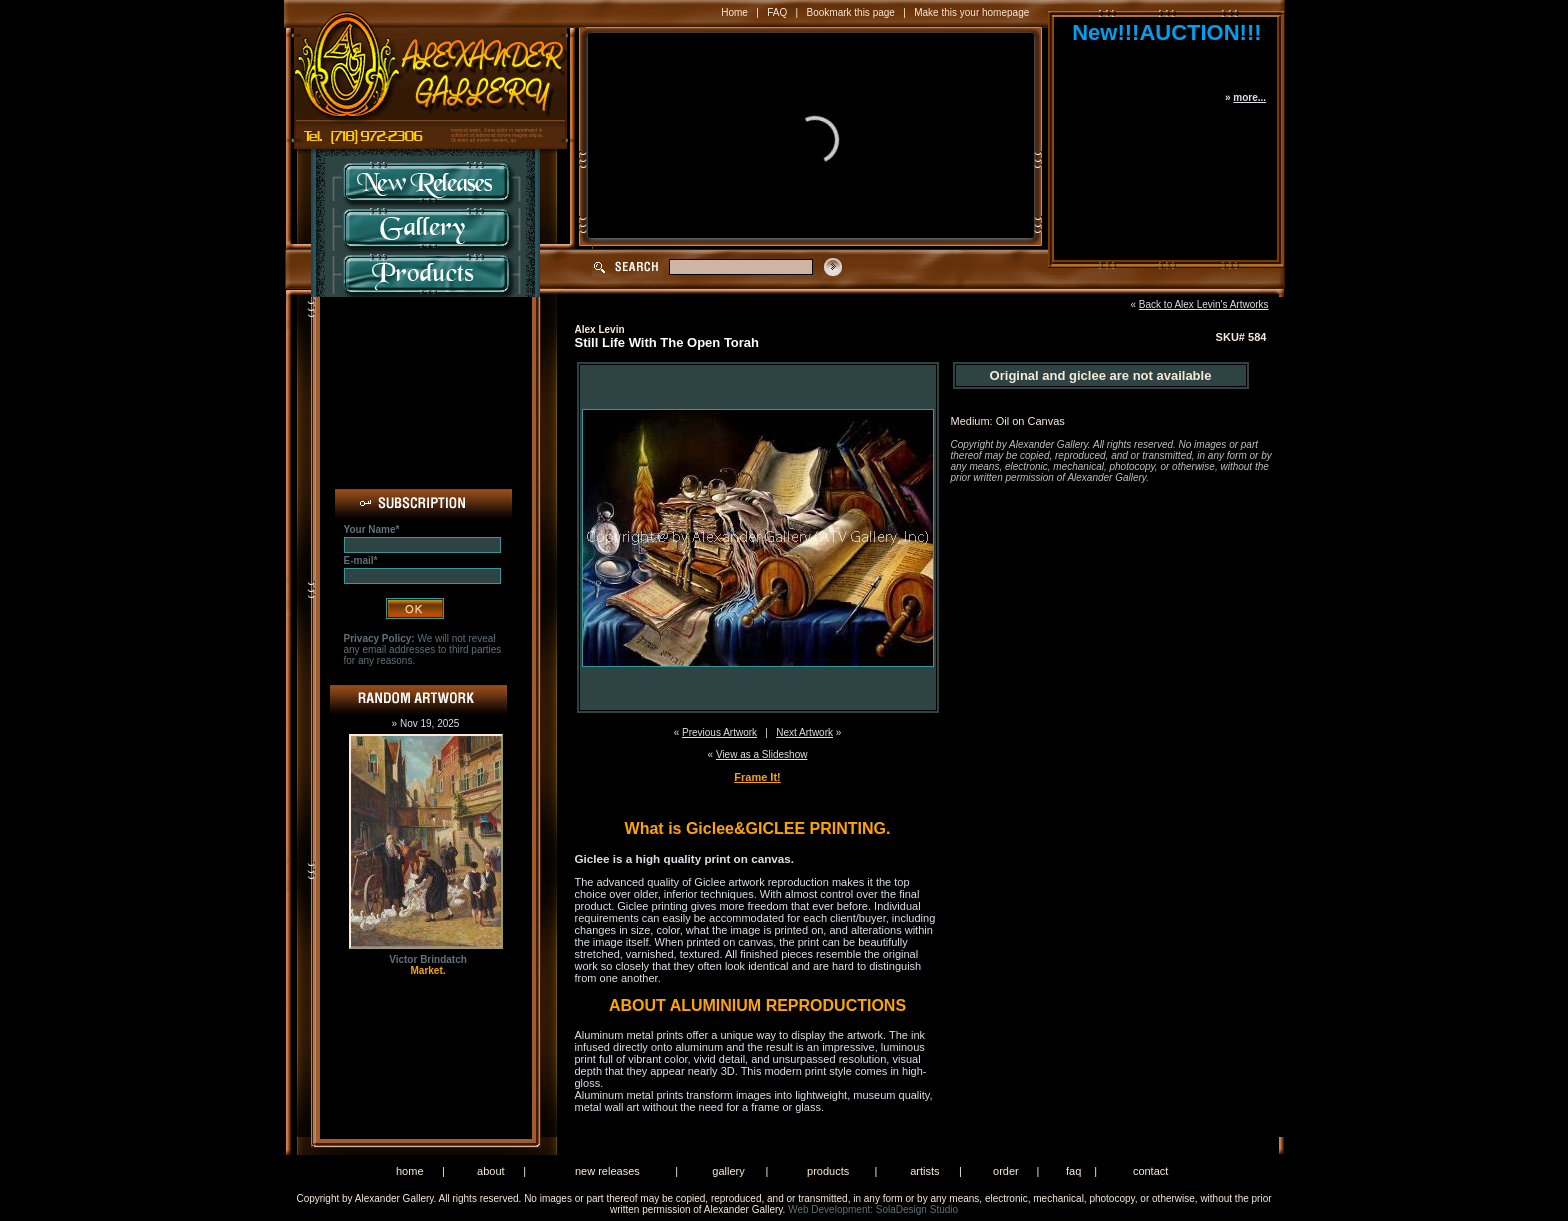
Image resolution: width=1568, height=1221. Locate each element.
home (410, 1171)
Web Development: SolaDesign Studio (873, 1209)
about (491, 1171)
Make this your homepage (971, 12)
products (828, 1171)
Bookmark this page (851, 12)
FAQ (777, 12)
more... (1249, 97)
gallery (728, 1171)
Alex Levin (600, 329)
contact (1150, 1171)
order (1006, 1171)
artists (924, 1171)
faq (1073, 1171)
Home (734, 12)
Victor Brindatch (428, 959)
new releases (607, 1171)
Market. (427, 970)
